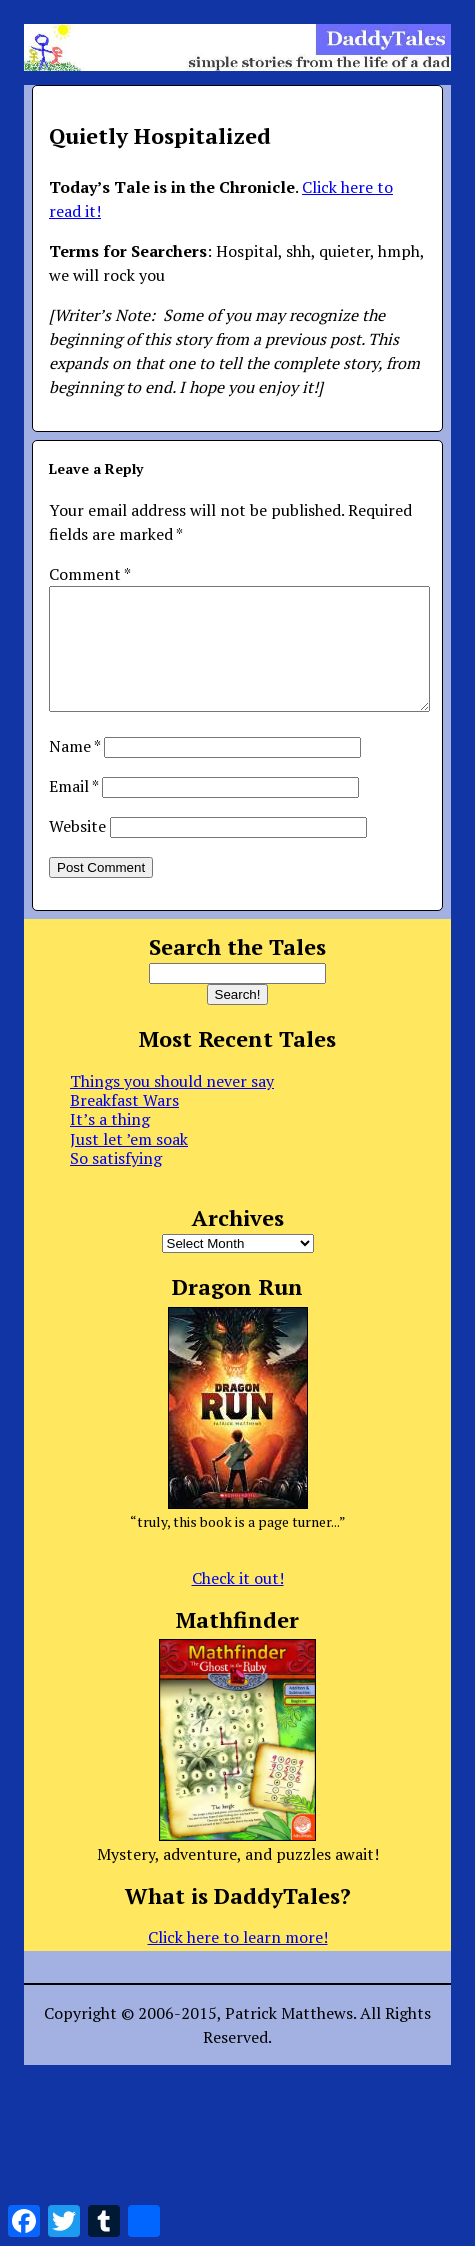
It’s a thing (110, 1143)
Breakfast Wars (124, 1124)
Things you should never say (172, 1105)
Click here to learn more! (238, 1961)
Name (74, 770)
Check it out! (238, 1602)
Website (77, 850)
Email (73, 810)
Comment (89, 574)
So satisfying (116, 1182)
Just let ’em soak (129, 1163)
